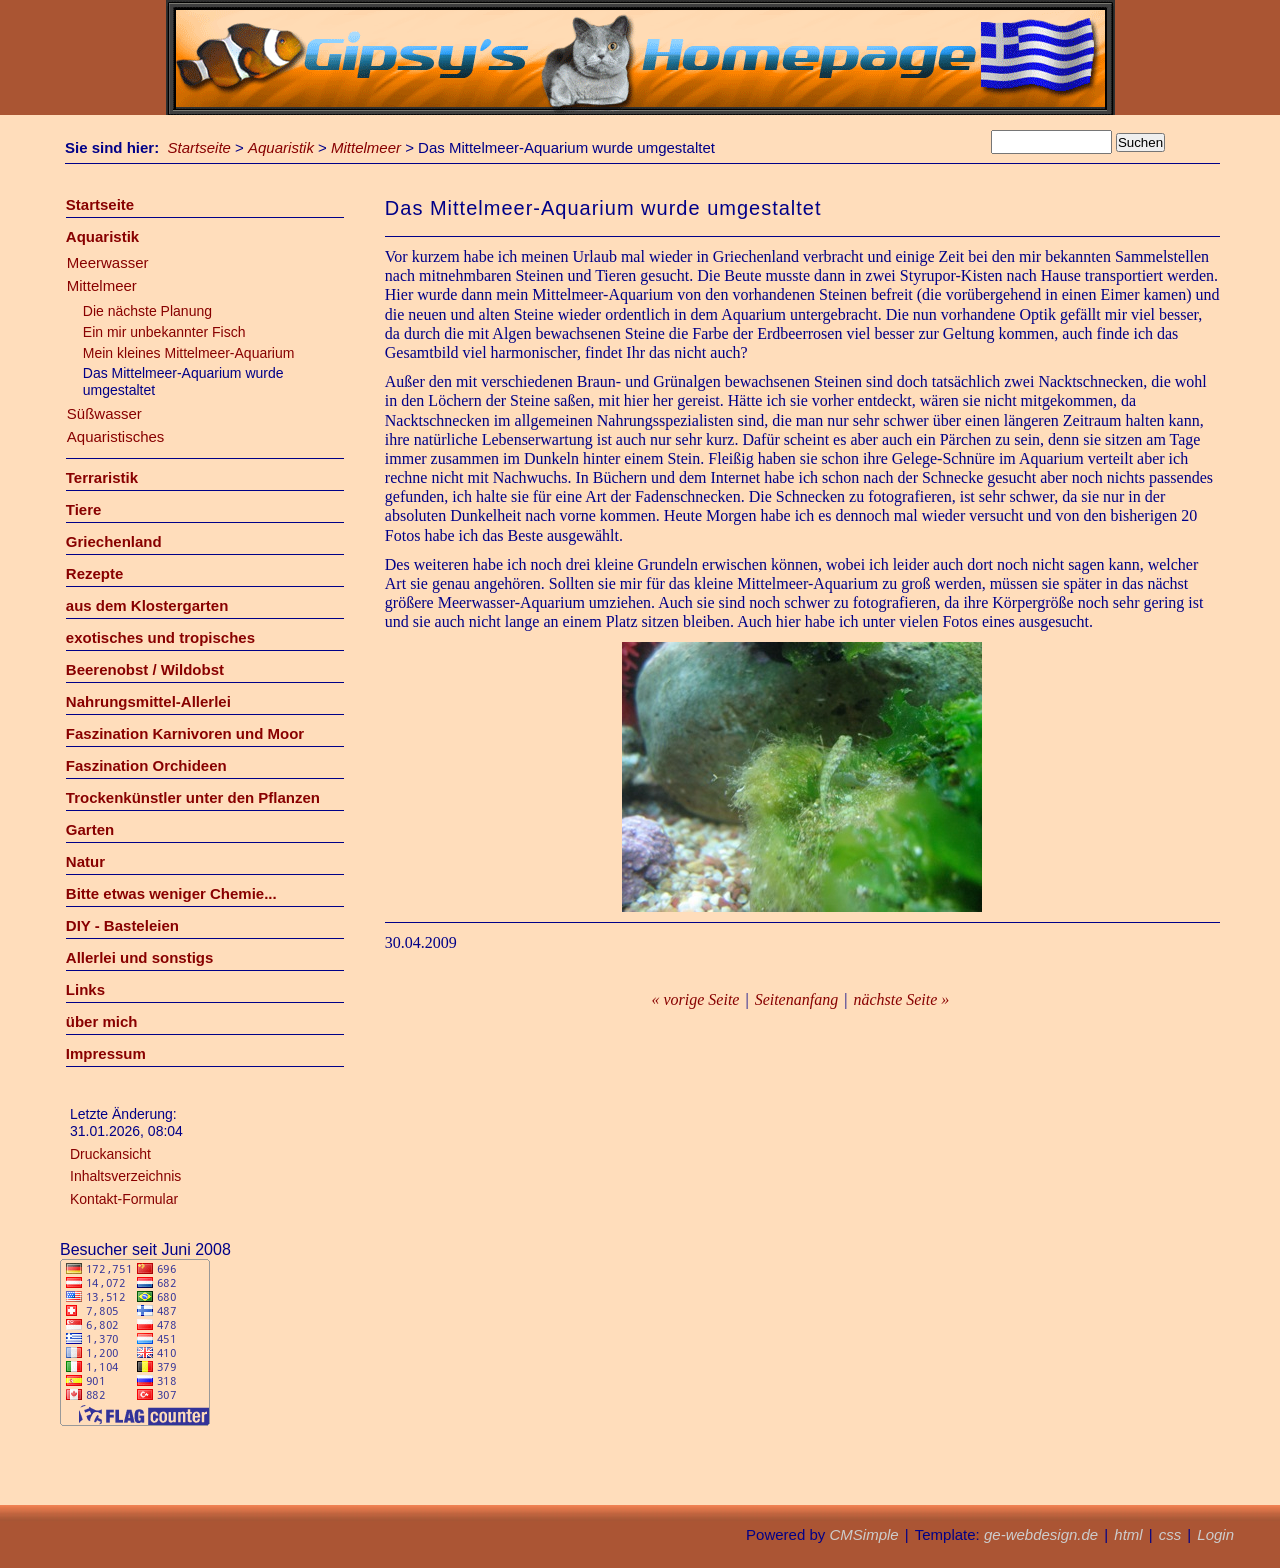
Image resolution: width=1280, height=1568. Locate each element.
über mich (102, 1021)
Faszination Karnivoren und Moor (185, 733)
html (1128, 1534)
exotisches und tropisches (160, 637)
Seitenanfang (797, 999)
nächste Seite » (901, 999)
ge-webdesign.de (1041, 1534)
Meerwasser (108, 262)
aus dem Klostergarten (147, 605)
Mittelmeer (366, 147)
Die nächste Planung (147, 311)
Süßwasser (104, 413)
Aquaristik (281, 147)
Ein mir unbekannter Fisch (164, 332)
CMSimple (863, 1534)
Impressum (106, 1053)
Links (85, 989)
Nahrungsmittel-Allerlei (148, 701)
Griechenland (114, 541)
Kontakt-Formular (124, 1199)
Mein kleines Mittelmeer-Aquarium (189, 353)
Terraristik (102, 477)
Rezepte (95, 573)
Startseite (199, 147)
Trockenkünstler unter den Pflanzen (193, 797)
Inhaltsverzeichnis (125, 1176)
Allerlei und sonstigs (140, 957)
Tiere (84, 509)
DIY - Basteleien (122, 925)
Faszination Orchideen (146, 765)
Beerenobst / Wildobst (145, 669)
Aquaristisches (116, 436)
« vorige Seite (695, 999)
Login (1215, 1534)
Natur (85, 861)
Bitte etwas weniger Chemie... (171, 893)
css (1170, 1534)
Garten (90, 829)
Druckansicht (110, 1154)
